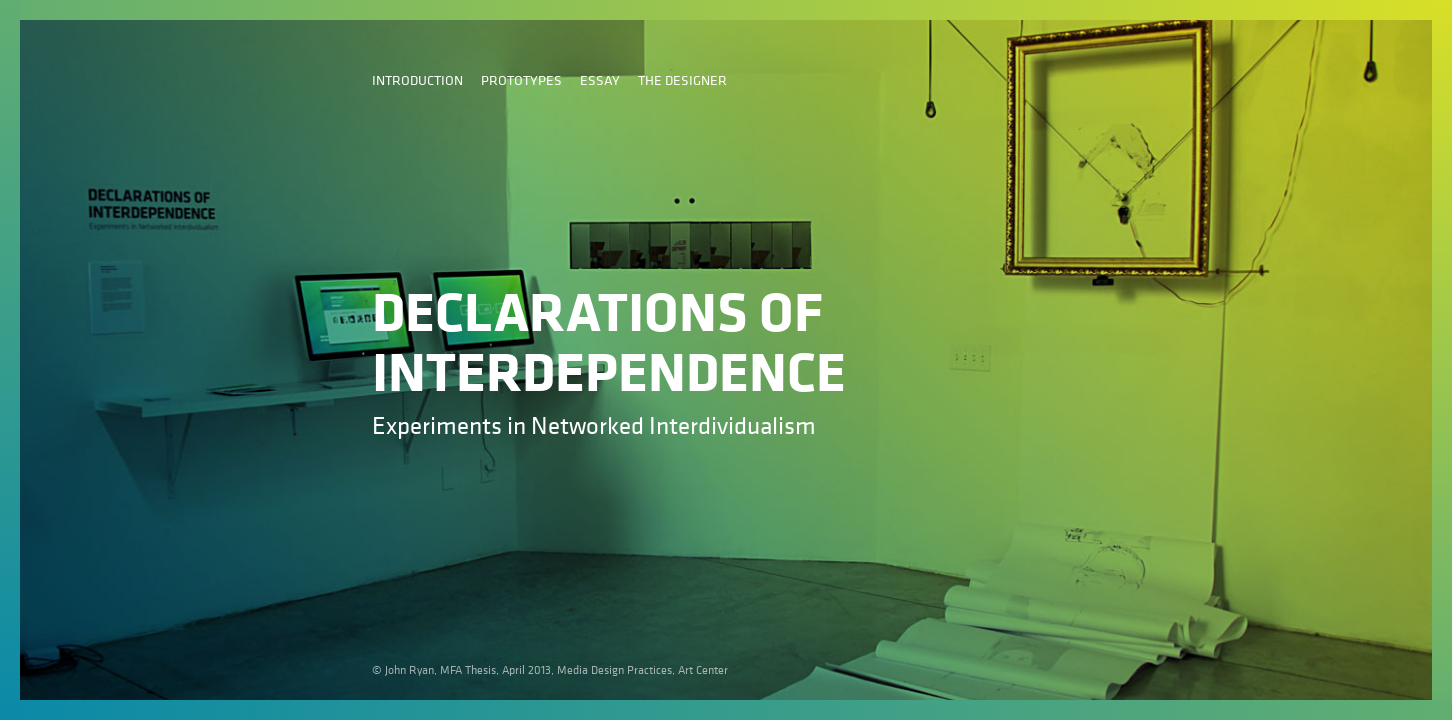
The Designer (682, 79)
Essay (600, 79)
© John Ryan (403, 670)
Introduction (417, 79)
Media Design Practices (614, 670)
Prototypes (521, 79)
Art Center (703, 670)
